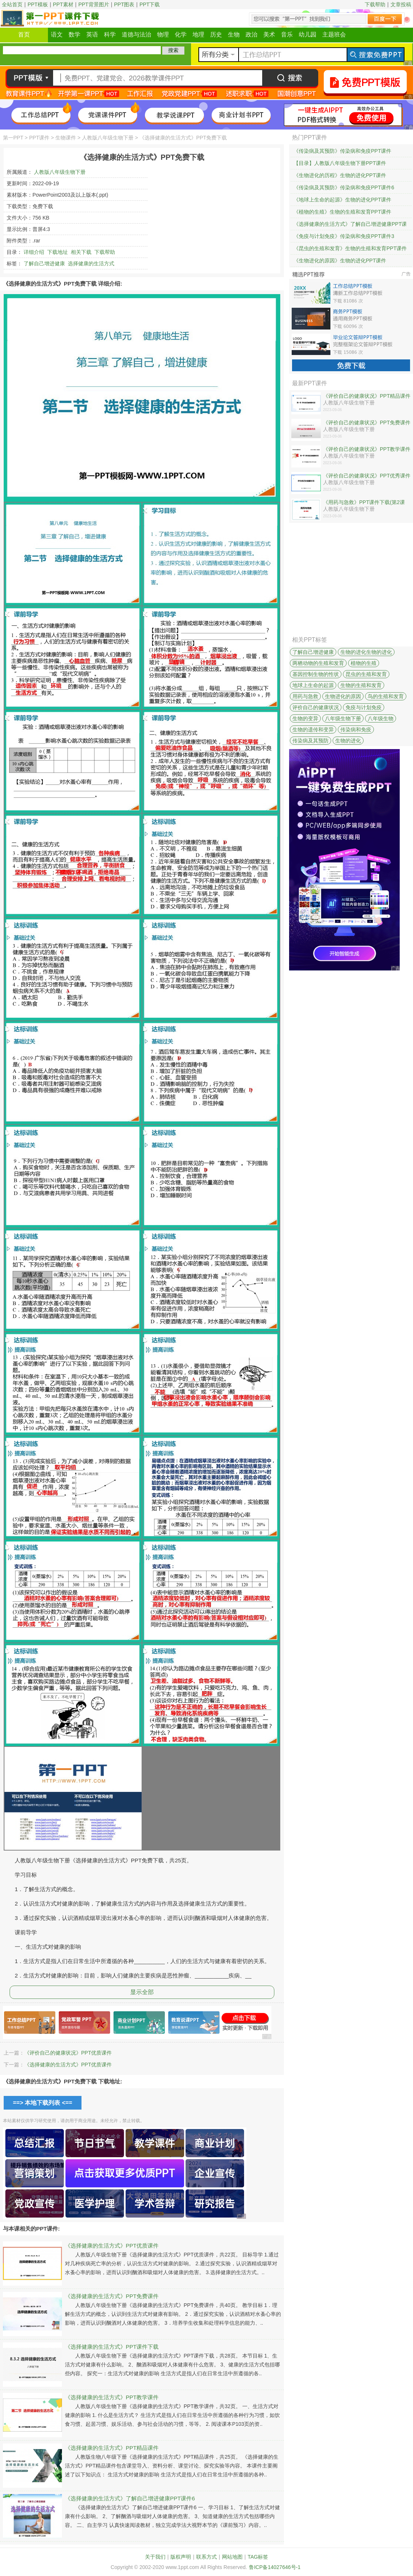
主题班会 (334, 34)
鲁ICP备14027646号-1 (275, 2567)
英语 (92, 34)
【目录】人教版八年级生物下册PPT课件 (340, 163)
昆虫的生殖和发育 (366, 674)
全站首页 (12, 4)
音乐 (287, 34)
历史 (216, 34)
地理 (198, 34)
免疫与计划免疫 (364, 707)
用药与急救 (305, 696)
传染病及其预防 (310, 741)
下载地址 (57, 252)
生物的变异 (305, 718)
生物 (234, 34)
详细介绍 (34, 252)
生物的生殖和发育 (361, 685)
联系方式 (206, 2557)
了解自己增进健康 (44, 263)
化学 (181, 34)
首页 (24, 34)
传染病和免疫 (355, 729)
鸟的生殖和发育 (386, 696)
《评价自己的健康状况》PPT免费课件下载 (366, 423)
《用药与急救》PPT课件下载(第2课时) (364, 502)
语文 (57, 34)
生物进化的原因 (343, 696)
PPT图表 (124, 4)
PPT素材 (63, 4)
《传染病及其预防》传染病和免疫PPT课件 (342, 151)
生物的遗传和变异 (313, 729)
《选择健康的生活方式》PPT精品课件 (112, 2448)
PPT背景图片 (93, 4)
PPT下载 (149, 4)
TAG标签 (257, 2557)
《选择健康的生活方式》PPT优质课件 (68, 2065)
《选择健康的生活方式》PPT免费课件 (112, 2296)
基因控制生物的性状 (315, 674)
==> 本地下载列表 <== (42, 2103)
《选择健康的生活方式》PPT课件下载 (112, 2347)
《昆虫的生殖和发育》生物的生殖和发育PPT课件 (350, 248)
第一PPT (13, 138)
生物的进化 (348, 741)
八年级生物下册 (343, 718)
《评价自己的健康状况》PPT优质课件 (68, 2053)
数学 (74, 34)
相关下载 (81, 252)
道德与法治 (136, 34)
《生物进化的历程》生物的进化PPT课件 (340, 175)
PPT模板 (38, 4)
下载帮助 (375, 4)
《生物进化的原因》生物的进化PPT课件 (340, 260)
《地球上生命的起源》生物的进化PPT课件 (342, 200)
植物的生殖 (363, 663)
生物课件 (65, 138)
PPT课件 (39, 138)
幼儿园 (307, 34)
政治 (251, 34)
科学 (110, 34)
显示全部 (142, 1992)
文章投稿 (401, 4)
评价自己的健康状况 (315, 707)
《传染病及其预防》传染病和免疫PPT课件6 (344, 187)
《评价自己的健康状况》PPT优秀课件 (366, 476)
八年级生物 (380, 718)
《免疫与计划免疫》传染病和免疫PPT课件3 (344, 236)
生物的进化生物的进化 (366, 652)
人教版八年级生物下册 (107, 138)
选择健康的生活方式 (91, 263)
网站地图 (232, 2557)
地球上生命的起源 (313, 685)
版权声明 (180, 2557)
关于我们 (155, 2557)
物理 (163, 34)
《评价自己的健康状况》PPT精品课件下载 (366, 396)
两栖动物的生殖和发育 (318, 663)
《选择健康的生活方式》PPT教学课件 (112, 2397)
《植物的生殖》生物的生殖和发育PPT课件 (342, 212)
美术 (269, 34)
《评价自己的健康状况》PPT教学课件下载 (366, 449)
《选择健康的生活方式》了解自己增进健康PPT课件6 (130, 2498)
